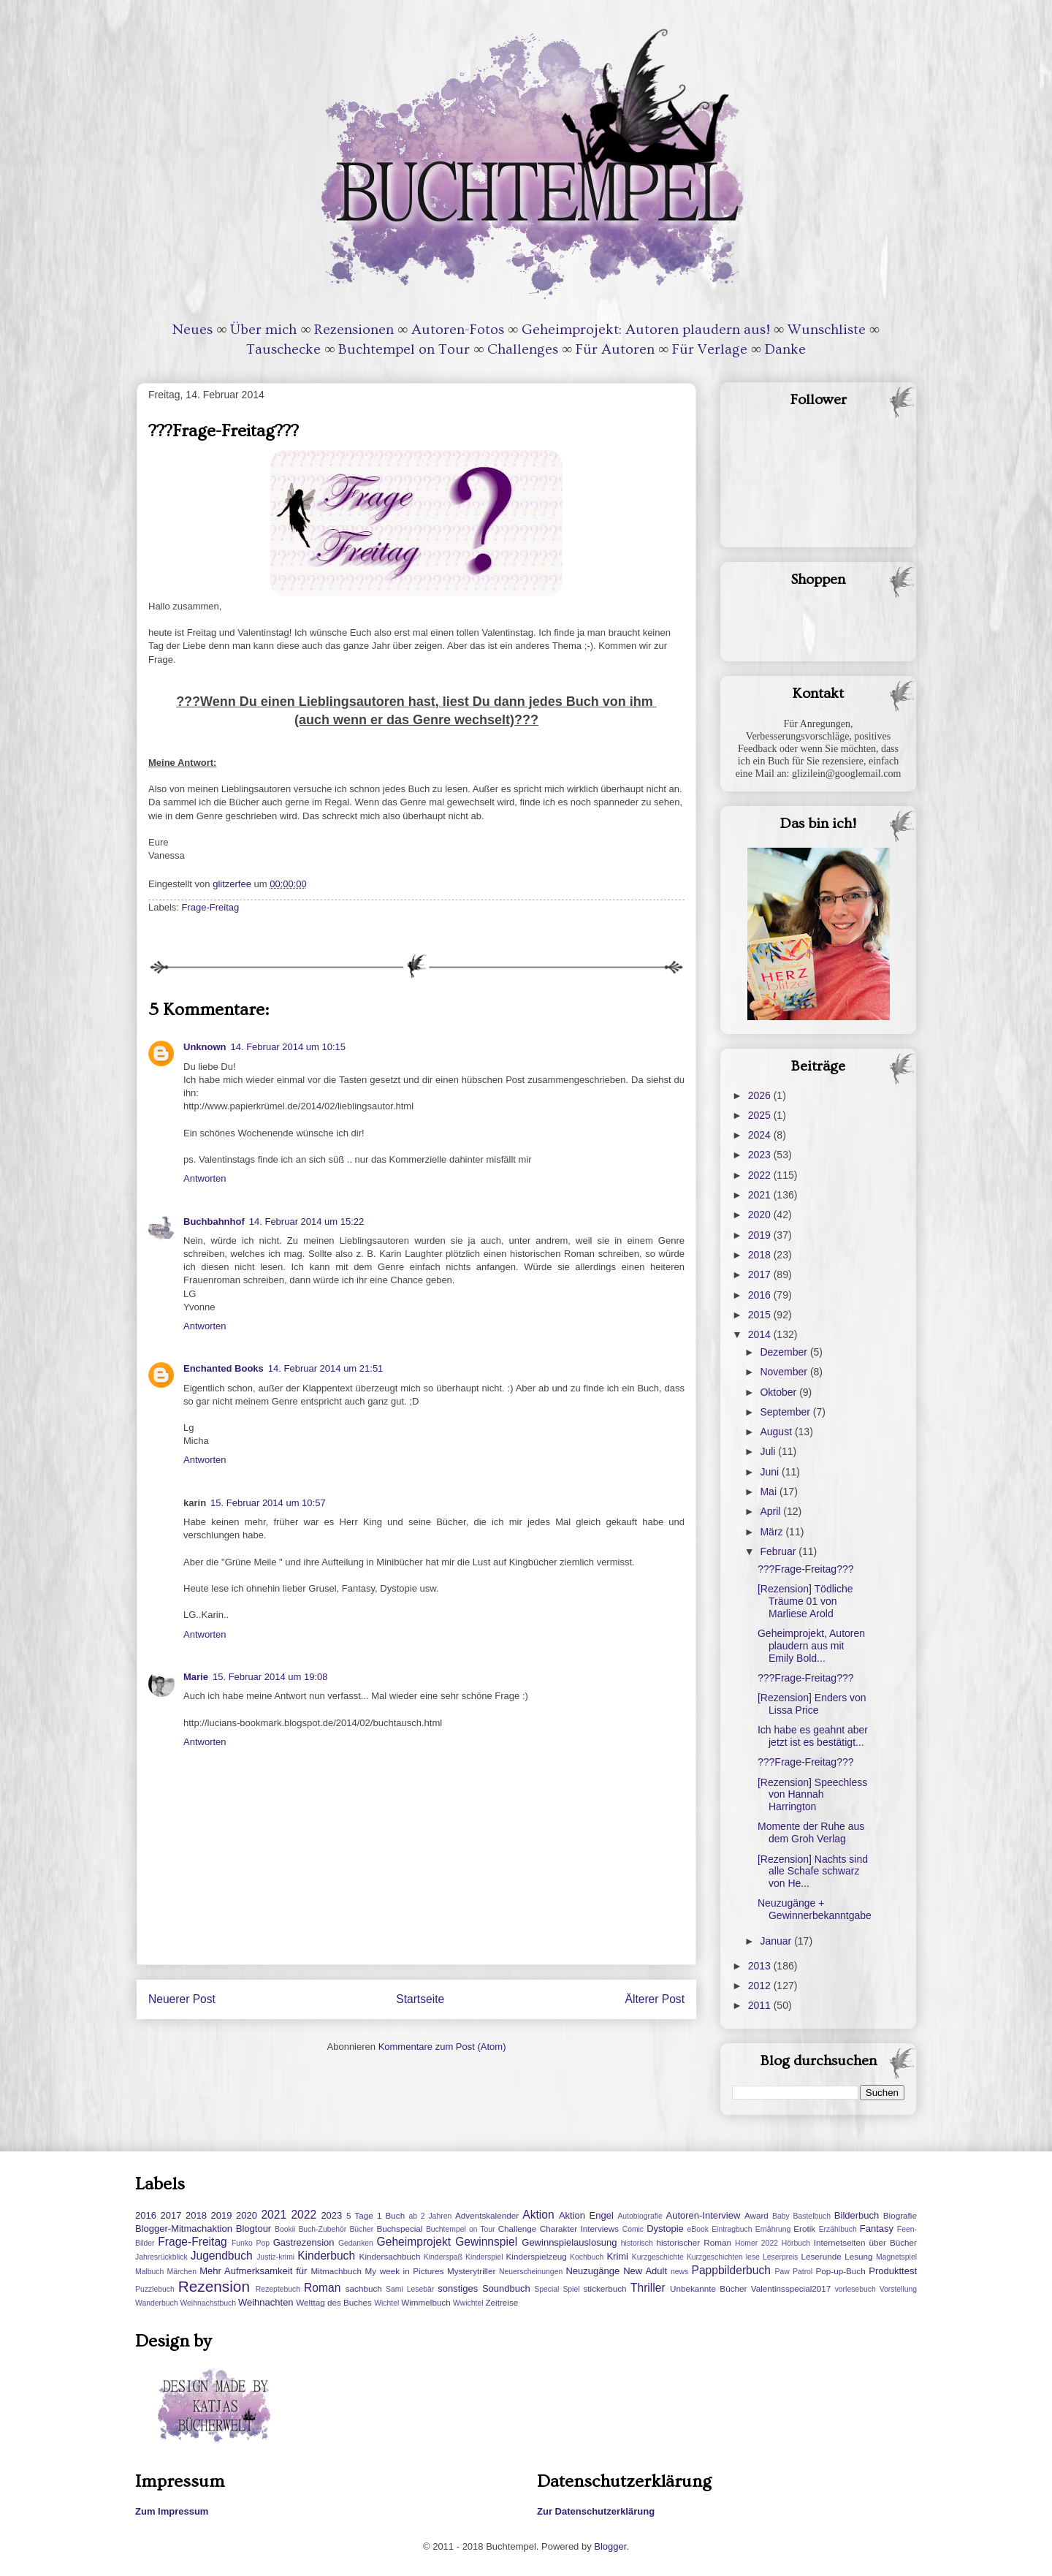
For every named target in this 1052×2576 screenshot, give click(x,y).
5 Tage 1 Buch (375, 2215)
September (786, 1412)
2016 (761, 1295)
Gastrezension (304, 2242)
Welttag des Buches (334, 2302)
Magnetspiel (896, 2257)
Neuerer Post (182, 1999)
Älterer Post (655, 1999)
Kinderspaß (443, 2257)
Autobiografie (639, 2216)
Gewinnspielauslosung (569, 2242)
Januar (777, 1941)
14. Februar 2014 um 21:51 (326, 1368)
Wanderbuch (156, 2303)
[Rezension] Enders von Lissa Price (812, 1704)
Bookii (285, 2229)
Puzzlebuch (155, 2289)
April (771, 1511)
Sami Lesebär (410, 2289)
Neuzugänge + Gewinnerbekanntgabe (815, 1909)
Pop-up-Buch (840, 2271)
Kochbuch (586, 2257)
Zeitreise (501, 2302)
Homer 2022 (756, 2243)
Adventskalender (487, 2215)
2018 (761, 1255)
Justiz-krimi (275, 2257)
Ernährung (773, 2229)
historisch (637, 2243)
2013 (761, 1966)
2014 (761, 1334)
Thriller (648, 2287)
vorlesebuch (855, 2289)
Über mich (263, 330)
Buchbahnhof (214, 1221)
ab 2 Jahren (429, 2216)
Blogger (610, 2546)
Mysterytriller (471, 2271)
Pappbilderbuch (731, 2270)
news (679, 2272)
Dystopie (665, 2228)
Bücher (361, 2229)
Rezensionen (354, 330)
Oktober (779, 1392)
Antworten (204, 1178)
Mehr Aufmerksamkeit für (253, 2270)
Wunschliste (827, 330)
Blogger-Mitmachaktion (183, 2228)
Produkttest (893, 2270)
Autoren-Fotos (457, 330)
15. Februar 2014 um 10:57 (268, 1502)
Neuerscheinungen (531, 2272)
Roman (322, 2287)
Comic (633, 2229)
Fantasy (876, 2228)
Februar (779, 1551)
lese (753, 2257)
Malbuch (149, 2272)
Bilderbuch (856, 2215)
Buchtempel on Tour (404, 349)
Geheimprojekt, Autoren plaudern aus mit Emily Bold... (811, 1645)
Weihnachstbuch (208, 2303)
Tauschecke (283, 349)
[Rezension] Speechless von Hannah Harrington (812, 1795)
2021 (761, 1195)
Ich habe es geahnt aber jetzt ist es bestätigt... (813, 1736)
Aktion (538, 2214)
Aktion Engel (586, 2215)
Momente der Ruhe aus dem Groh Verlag (811, 1832)
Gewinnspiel (486, 2241)
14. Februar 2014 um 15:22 (307, 1221)
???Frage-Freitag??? (806, 1569)
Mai (769, 1491)
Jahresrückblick (161, 2257)
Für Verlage (709, 349)
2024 (761, 1135)
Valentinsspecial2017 (791, 2288)
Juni (771, 1472)
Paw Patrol (794, 2272)
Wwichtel (468, 2303)
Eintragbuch (732, 2229)
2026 (761, 1095)
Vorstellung (898, 2289)
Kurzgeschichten (715, 2257)
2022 (761, 1175)
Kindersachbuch (390, 2256)
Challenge (517, 2228)
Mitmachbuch (336, 2271)
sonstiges (458, 2288)
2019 (761, 1235)
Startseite (420, 1999)
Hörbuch (796, 2243)
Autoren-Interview (703, 2215)
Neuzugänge (592, 2270)
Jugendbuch (222, 2255)
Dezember (784, 1352)
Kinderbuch (326, 2255)
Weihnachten (266, 2302)
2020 (761, 1214)
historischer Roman (693, 2242)
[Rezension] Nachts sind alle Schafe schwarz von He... (813, 1871)
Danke (785, 349)
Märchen (182, 2272)
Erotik (804, 2228)
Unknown (204, 1046)
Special (546, 2289)
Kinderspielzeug (536, 2256)
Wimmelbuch (426, 2302)
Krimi (617, 2256)
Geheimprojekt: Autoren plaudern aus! (646, 330)
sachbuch (364, 2288)
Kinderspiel (484, 2257)
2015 (761, 1315)
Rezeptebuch (278, 2289)
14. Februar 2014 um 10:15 (288, 1046)
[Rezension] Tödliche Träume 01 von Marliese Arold (805, 1601)
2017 (761, 1274)
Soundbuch (506, 2288)
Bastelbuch (812, 2216)
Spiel (571, 2289)
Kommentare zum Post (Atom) (442, 2046)
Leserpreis (780, 2257)
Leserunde (821, 2256)
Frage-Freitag (211, 907)
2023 (761, 1154)
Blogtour (253, 2228)
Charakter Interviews (579, 2228)
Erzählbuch (838, 2229)
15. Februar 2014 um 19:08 (270, 1676)
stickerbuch (604, 2288)
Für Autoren (615, 349)
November (784, 1372)
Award (756, 2215)
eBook (698, 2229)
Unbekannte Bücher (708, 2288)
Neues (192, 330)
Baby (781, 2216)
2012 (761, 1985)
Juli (769, 1451)
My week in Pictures (404, 2271)
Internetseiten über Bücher (865, 2242)
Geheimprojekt (414, 2241)
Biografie (900, 2215)
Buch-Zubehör (322, 2229)
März (772, 1532)
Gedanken (355, 2243)
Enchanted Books (223, 1368)
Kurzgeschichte (658, 2257)
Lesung (858, 2256)
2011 (761, 2005)
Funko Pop (251, 2243)
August (777, 1431)
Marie (195, 1676)
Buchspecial (399, 2228)
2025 (761, 1115)
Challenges (522, 349)
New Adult (645, 2270)
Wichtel (386, 2303)
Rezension (214, 2286)
